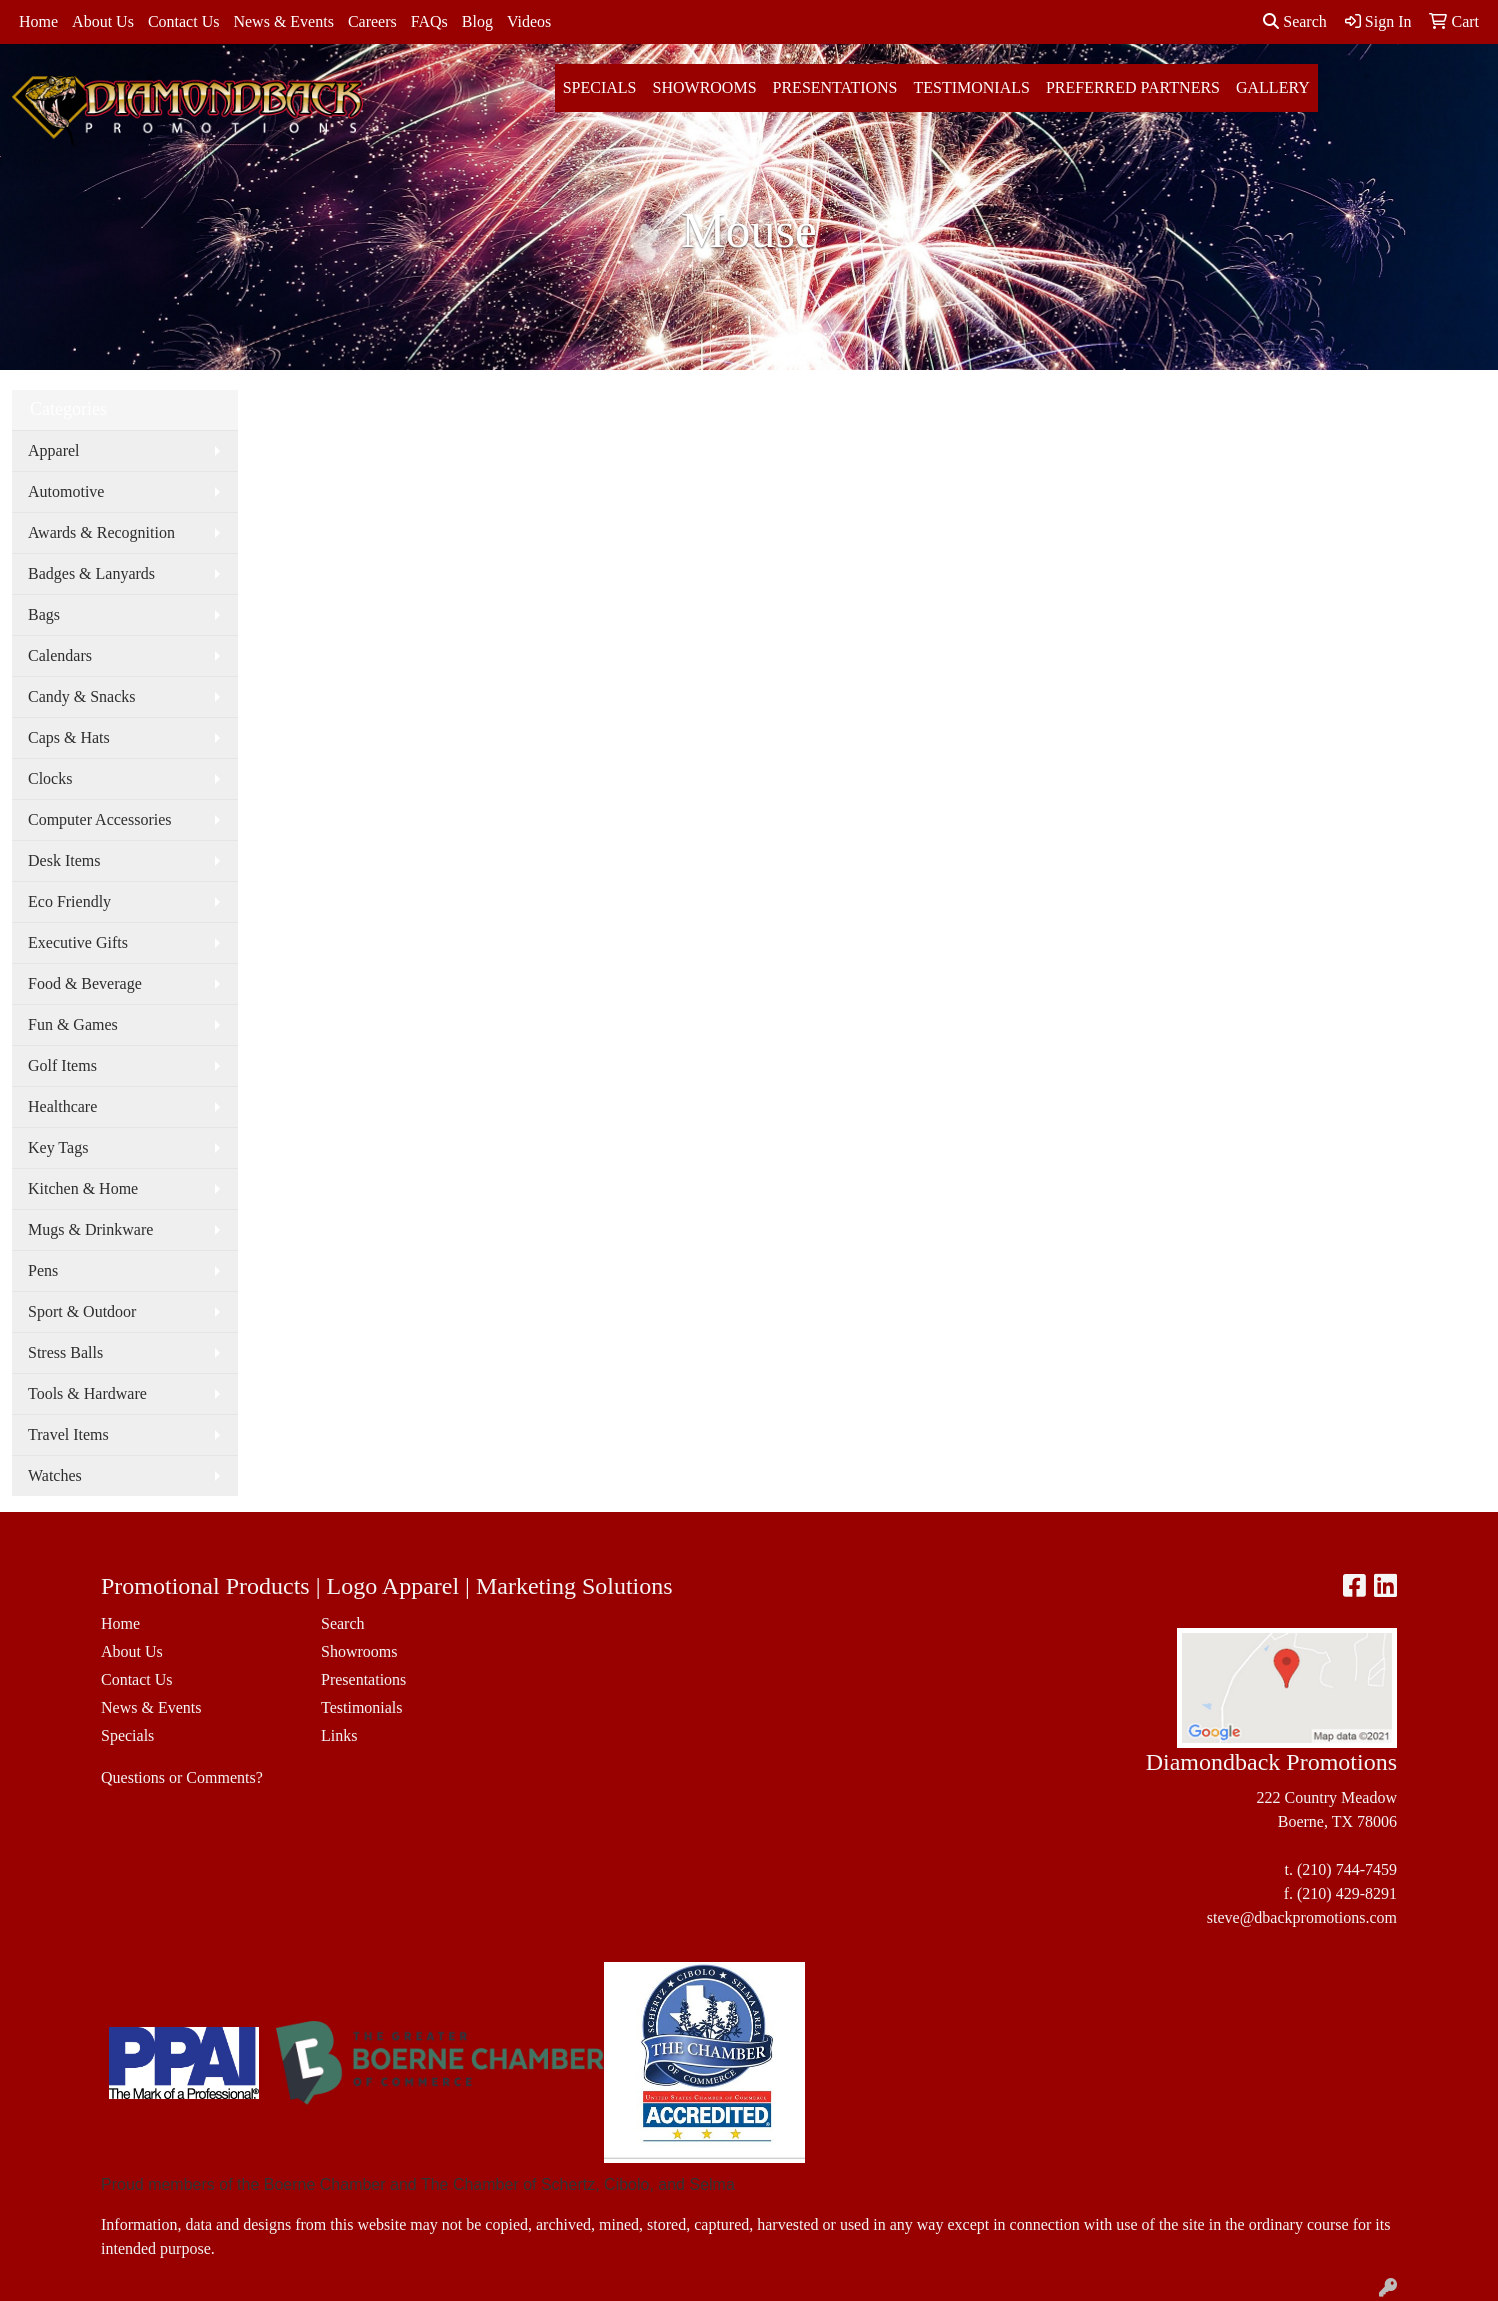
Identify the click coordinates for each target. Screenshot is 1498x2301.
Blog (477, 21)
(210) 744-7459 (1347, 1869)
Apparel (54, 450)
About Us (103, 21)
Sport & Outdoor (82, 1311)
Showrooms (705, 87)
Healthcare (62, 1106)
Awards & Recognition (101, 532)
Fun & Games (73, 1024)
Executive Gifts (78, 942)
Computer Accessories (100, 819)
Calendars (60, 655)
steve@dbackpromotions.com (1302, 1917)
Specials (600, 87)
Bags (44, 614)
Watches (55, 1475)
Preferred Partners (1133, 87)
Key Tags (58, 1147)
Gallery (1273, 87)
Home (38, 21)
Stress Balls (65, 1352)
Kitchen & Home (83, 1188)
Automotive (66, 491)
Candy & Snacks (82, 696)
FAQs (429, 21)
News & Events (283, 21)
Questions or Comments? (182, 1777)
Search (1295, 21)
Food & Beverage (85, 983)
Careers (372, 21)
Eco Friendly (69, 901)
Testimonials (971, 87)
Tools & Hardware (87, 1393)
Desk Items (64, 860)
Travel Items (68, 1434)
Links (339, 1735)
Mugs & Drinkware (90, 1229)
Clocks (50, 778)
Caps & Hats (69, 737)
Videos (529, 21)
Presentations (835, 87)
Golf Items (62, 1065)
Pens (43, 1270)
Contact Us (184, 21)
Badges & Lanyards (91, 573)
